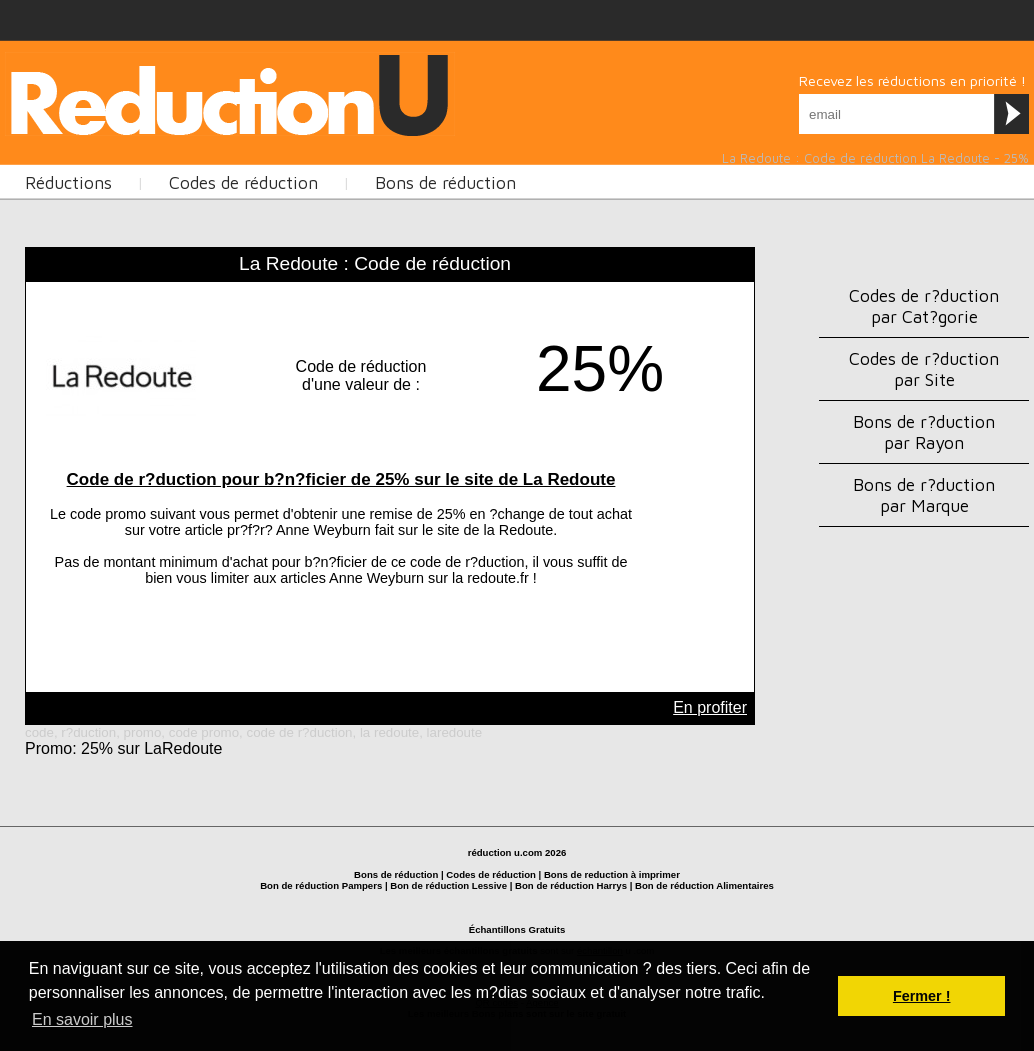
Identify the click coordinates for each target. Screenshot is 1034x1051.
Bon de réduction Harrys (571, 885)
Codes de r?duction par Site (924, 369)
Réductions (68, 182)
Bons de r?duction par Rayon (924, 432)
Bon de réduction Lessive (448, 885)
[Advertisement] (369, 91)
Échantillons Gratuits (517, 929)
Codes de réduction (243, 182)
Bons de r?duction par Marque (924, 495)
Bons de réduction (445, 182)
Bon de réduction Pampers (321, 885)
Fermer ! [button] (922, 996)
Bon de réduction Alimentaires (704, 885)
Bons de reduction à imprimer (612, 874)
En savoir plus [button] (82, 1019)
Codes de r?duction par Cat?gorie (924, 306)
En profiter (710, 707)
